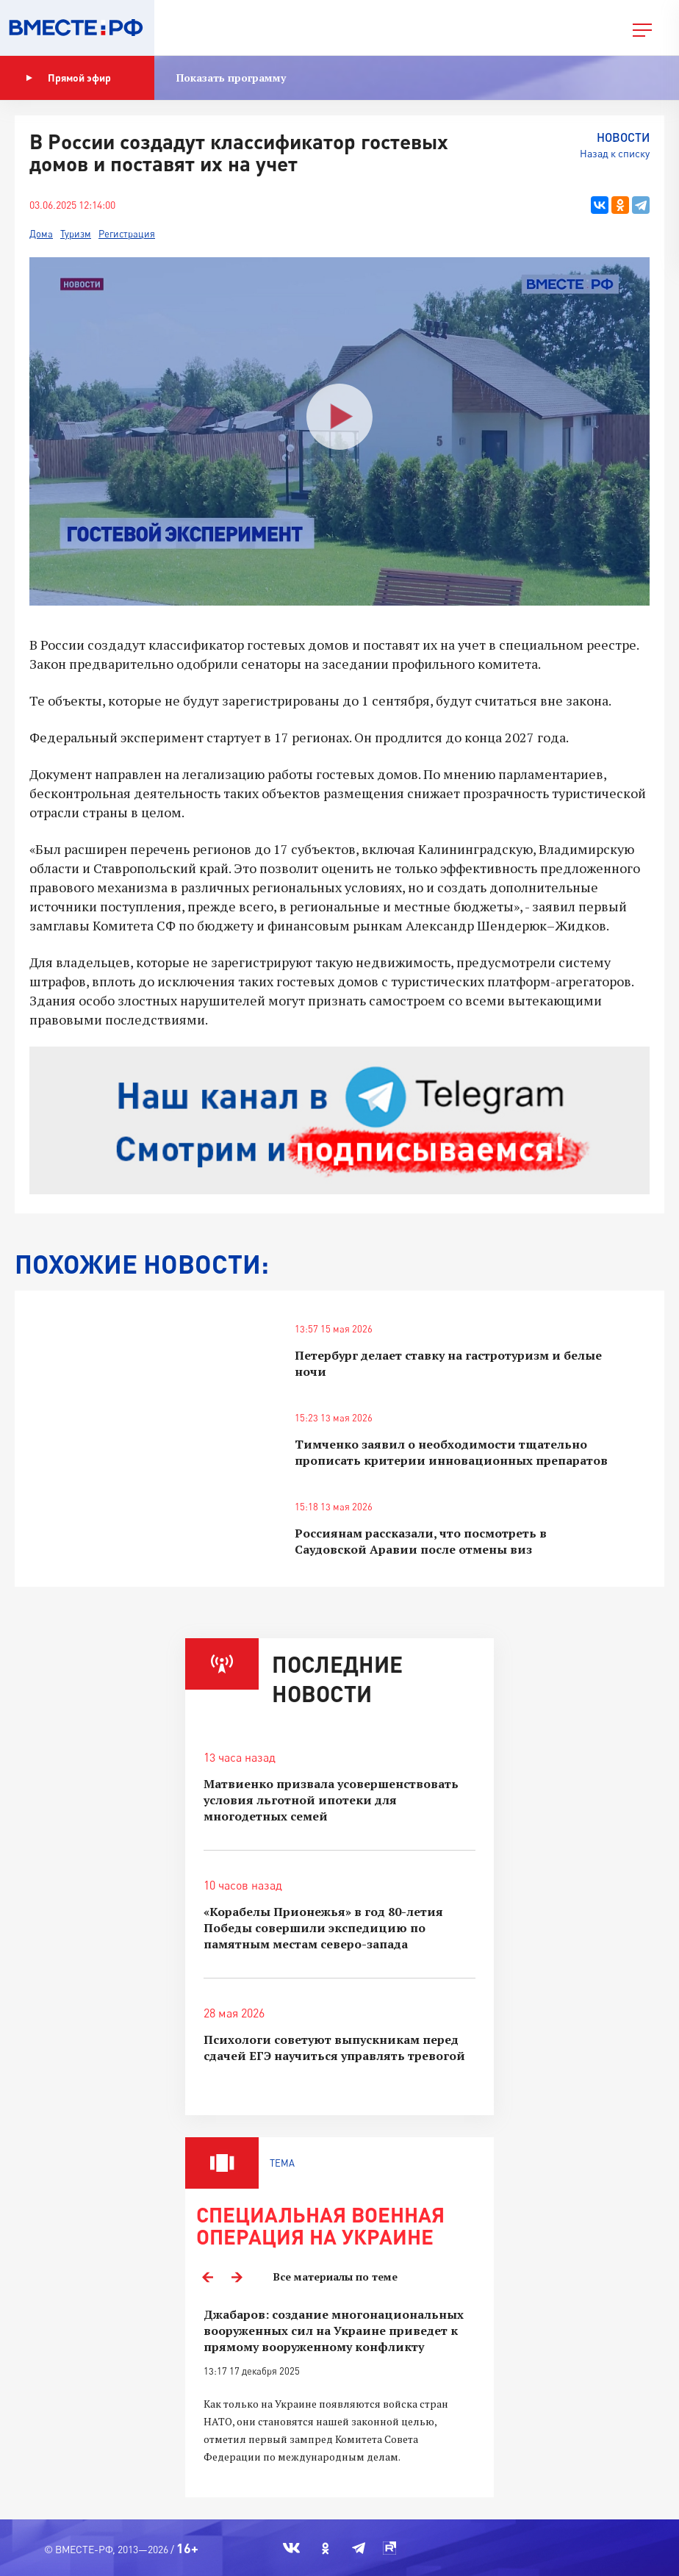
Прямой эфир (68, 78)
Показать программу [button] (231, 78)
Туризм (75, 234)
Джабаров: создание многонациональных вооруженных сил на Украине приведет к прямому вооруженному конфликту (334, 2330)
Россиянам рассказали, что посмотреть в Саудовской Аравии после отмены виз (421, 1541)
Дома (41, 234)
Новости (623, 137)
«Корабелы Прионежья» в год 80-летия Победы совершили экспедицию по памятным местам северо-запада (323, 1928)
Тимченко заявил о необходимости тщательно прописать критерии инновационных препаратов (451, 1452)
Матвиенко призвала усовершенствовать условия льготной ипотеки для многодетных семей (331, 1800)
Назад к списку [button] (615, 153)
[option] (339, 2394)
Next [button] (236, 2277)
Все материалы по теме (335, 2276)
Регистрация (126, 234)
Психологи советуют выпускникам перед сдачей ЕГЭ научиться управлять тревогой (334, 2047)
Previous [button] (207, 2277)
